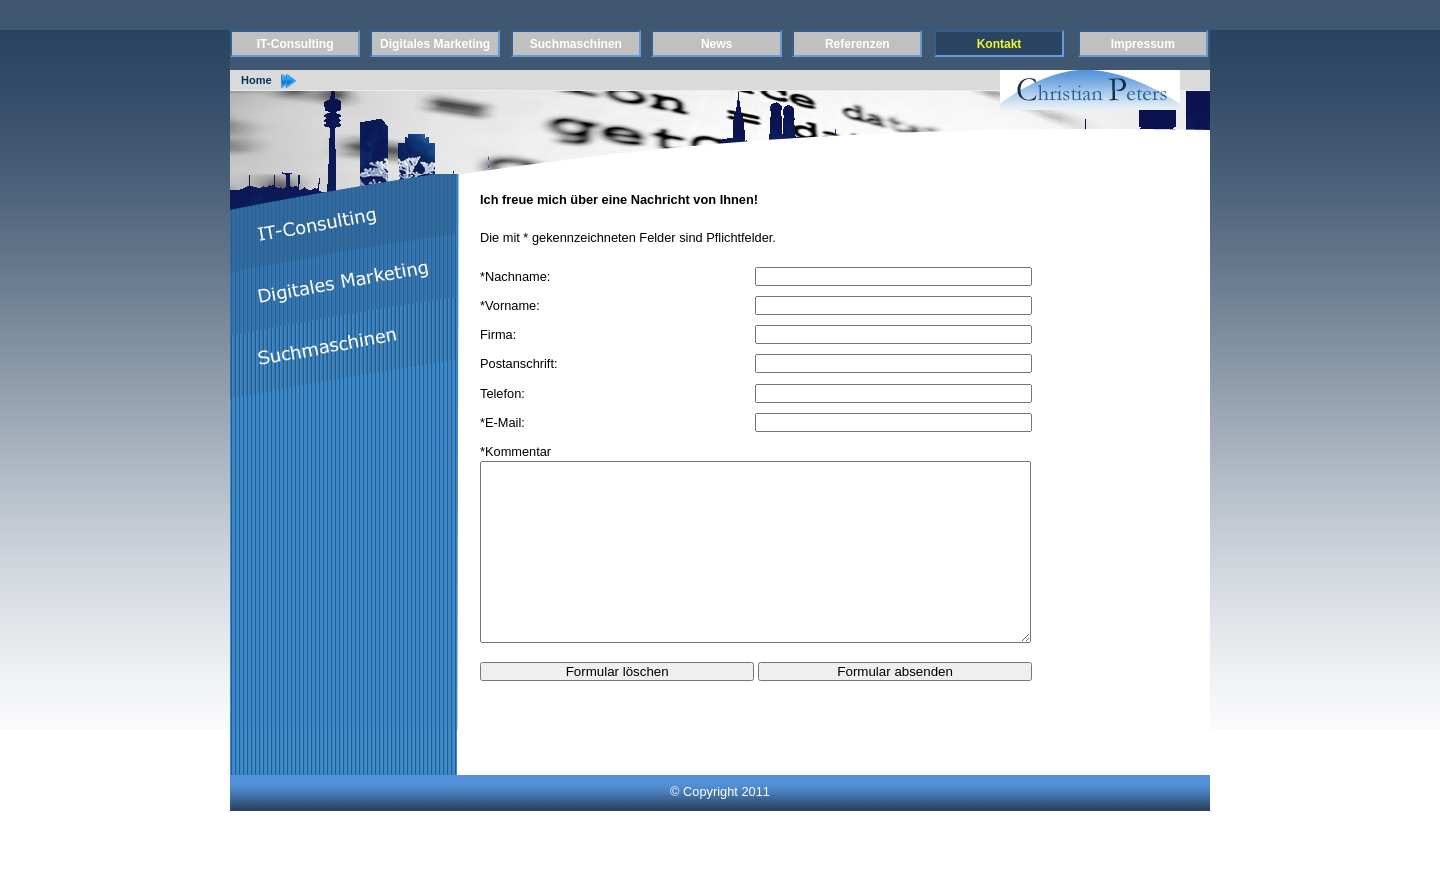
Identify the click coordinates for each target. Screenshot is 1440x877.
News (716, 44)
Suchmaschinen (576, 44)
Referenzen (857, 44)
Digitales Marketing (435, 44)
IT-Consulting (295, 44)
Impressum (1143, 44)
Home (256, 80)
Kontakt (999, 44)
